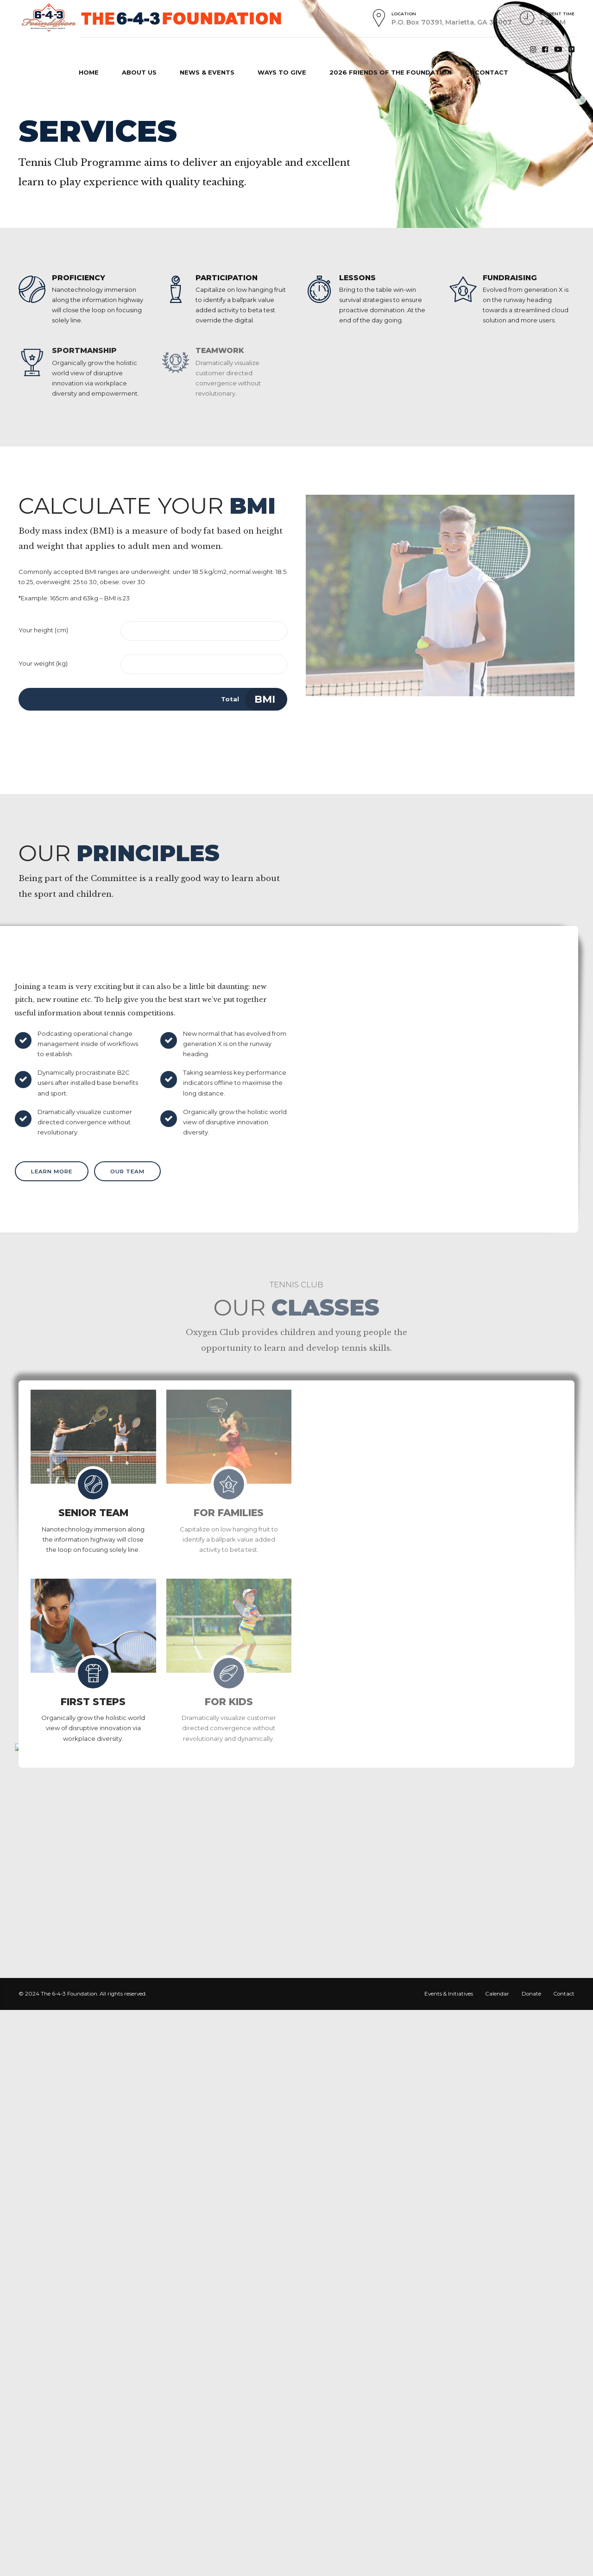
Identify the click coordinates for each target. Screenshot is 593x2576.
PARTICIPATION (227, 277)
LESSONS (357, 277)
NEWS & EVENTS (207, 72)
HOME (89, 72)
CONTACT (491, 72)
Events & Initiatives (448, 1993)
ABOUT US (139, 72)
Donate (531, 1993)
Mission (82, 101)
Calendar (497, 1993)
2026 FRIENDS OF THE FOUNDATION (390, 72)
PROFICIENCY (78, 277)
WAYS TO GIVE (282, 72)
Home (34, 101)
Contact (563, 1993)
